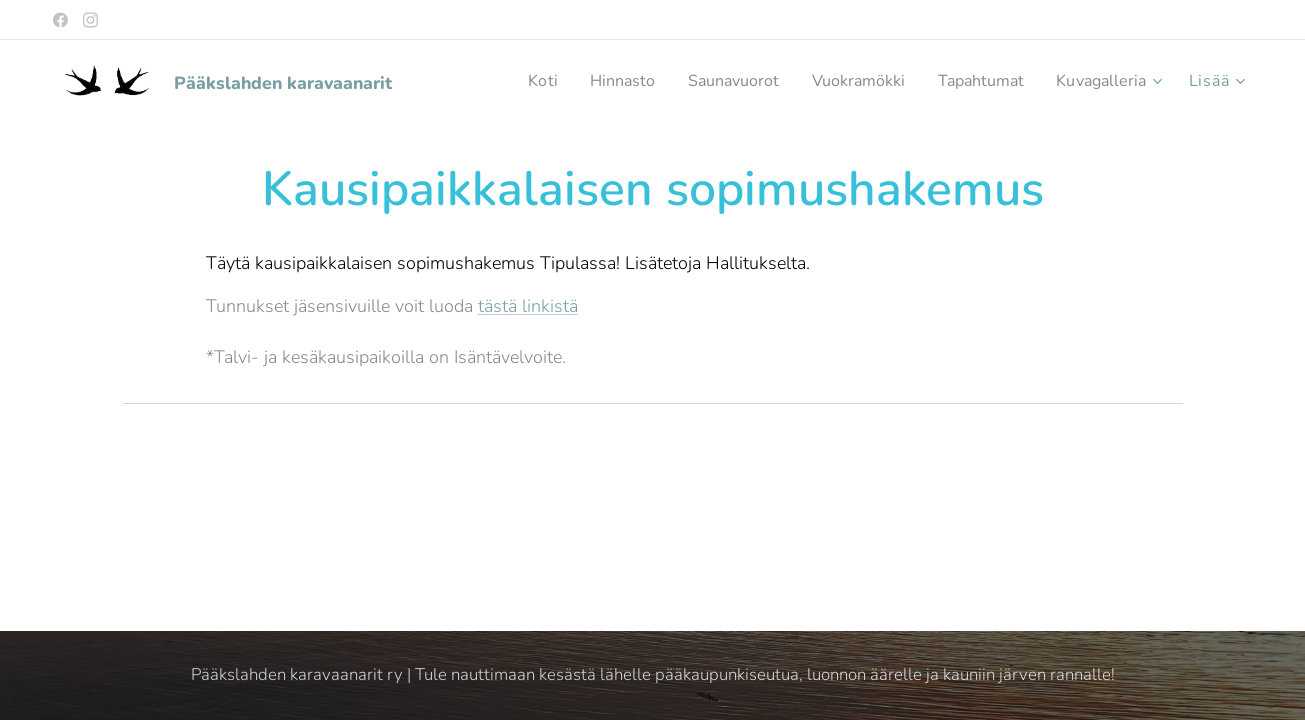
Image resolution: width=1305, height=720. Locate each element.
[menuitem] (510, 81)
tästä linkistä (527, 306)
